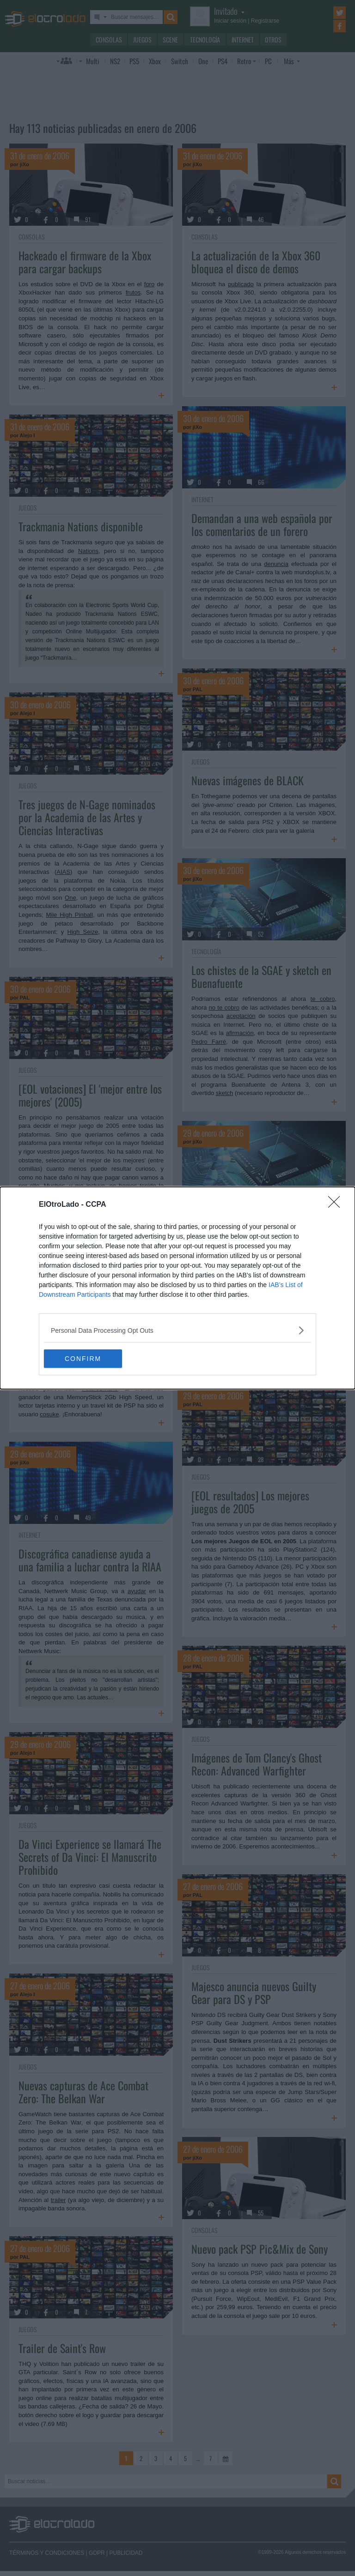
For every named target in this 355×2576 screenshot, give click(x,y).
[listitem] (177, 1330)
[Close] (337, 1205)
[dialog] (177, 1288)
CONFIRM (87, 1358)
